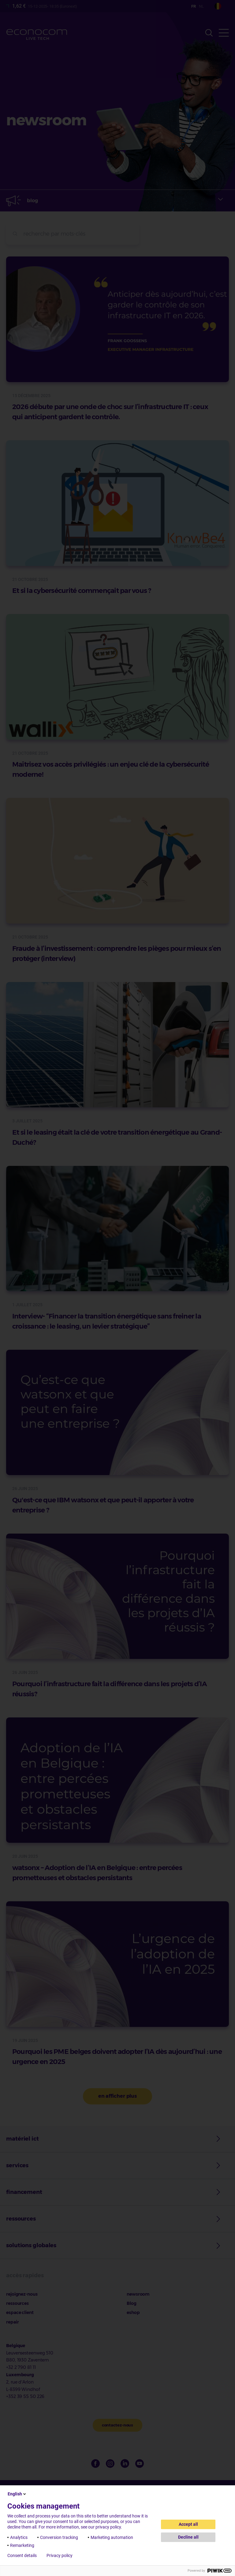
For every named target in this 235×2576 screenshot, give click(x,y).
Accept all (188, 2524)
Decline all (188, 2537)
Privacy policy (60, 2555)
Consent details (22, 2555)
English (17, 2493)
